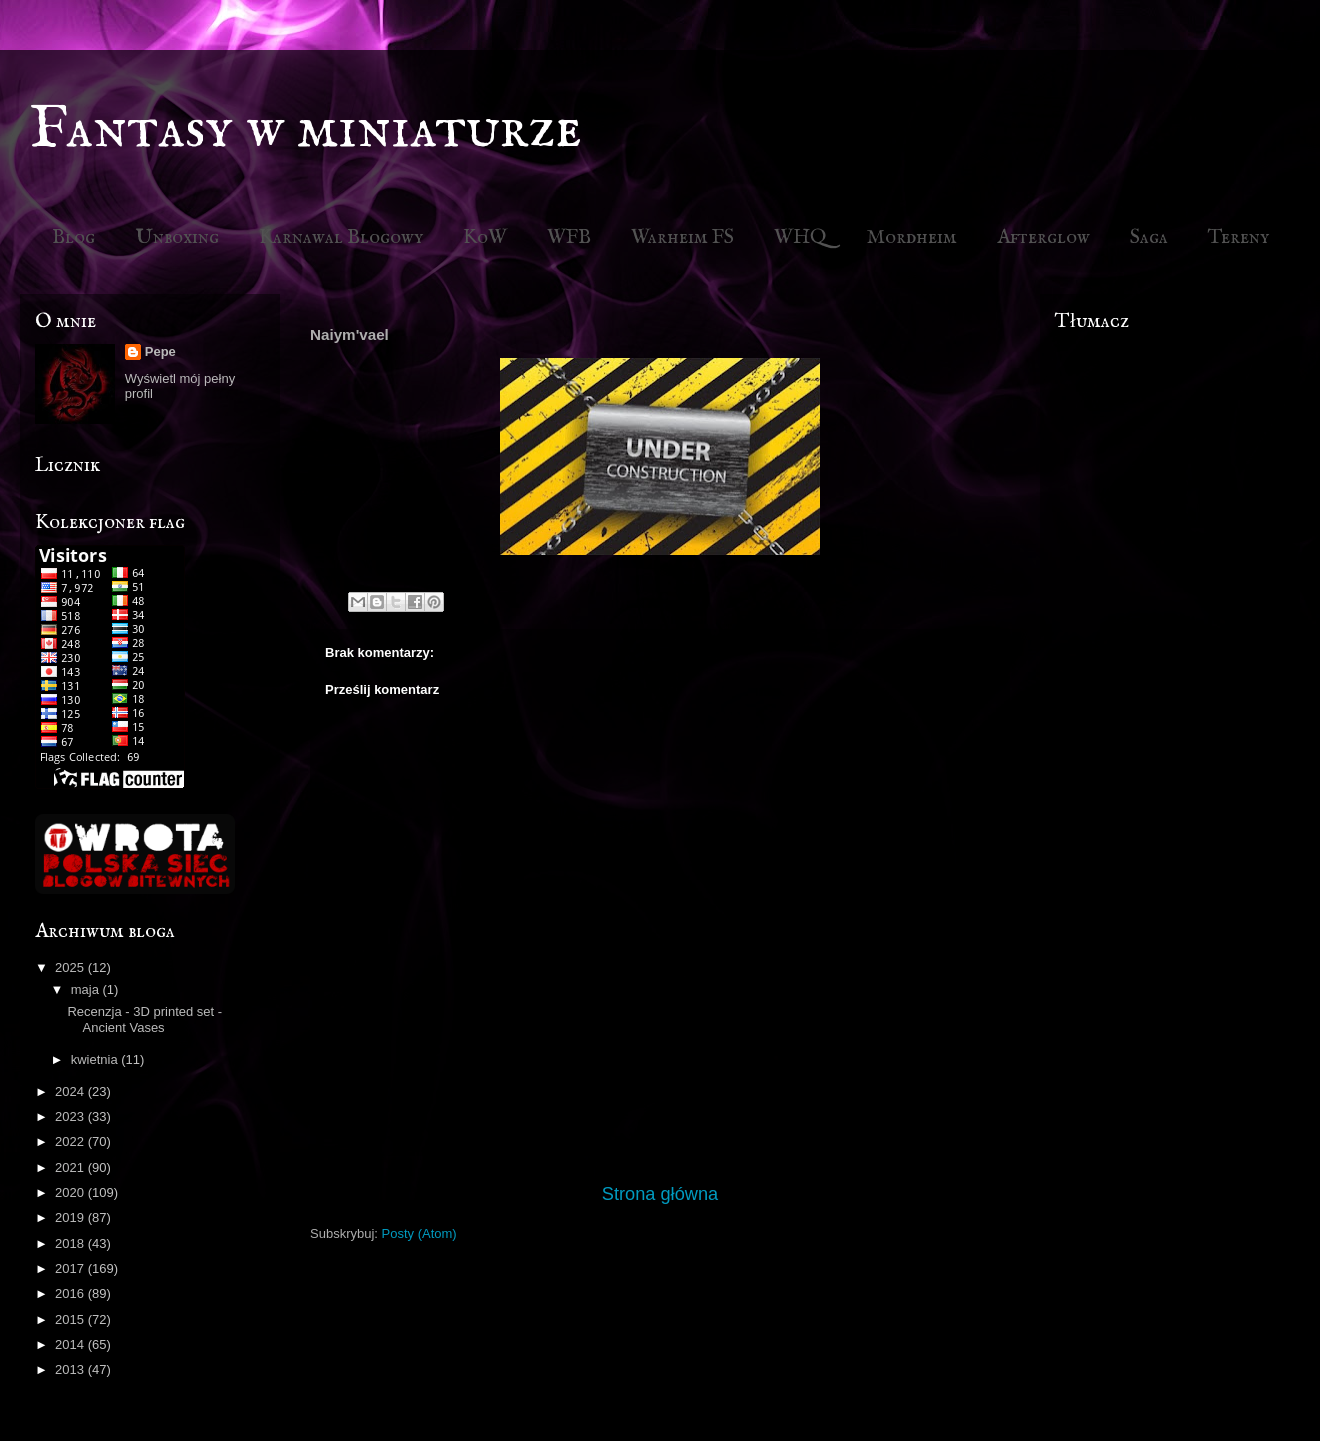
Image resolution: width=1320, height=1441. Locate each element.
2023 (71, 1116)
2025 (71, 967)
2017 (71, 1268)
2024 (71, 1091)
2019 (71, 1217)
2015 (71, 1319)
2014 (71, 1344)
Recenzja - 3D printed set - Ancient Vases (144, 1019)
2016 (71, 1293)
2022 (71, 1141)
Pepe (160, 351)
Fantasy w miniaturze (306, 130)
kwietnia (96, 1059)
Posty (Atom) (419, 1233)
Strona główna (660, 1194)
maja (87, 989)
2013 (71, 1369)
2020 (71, 1192)
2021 (71, 1167)
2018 (71, 1243)
